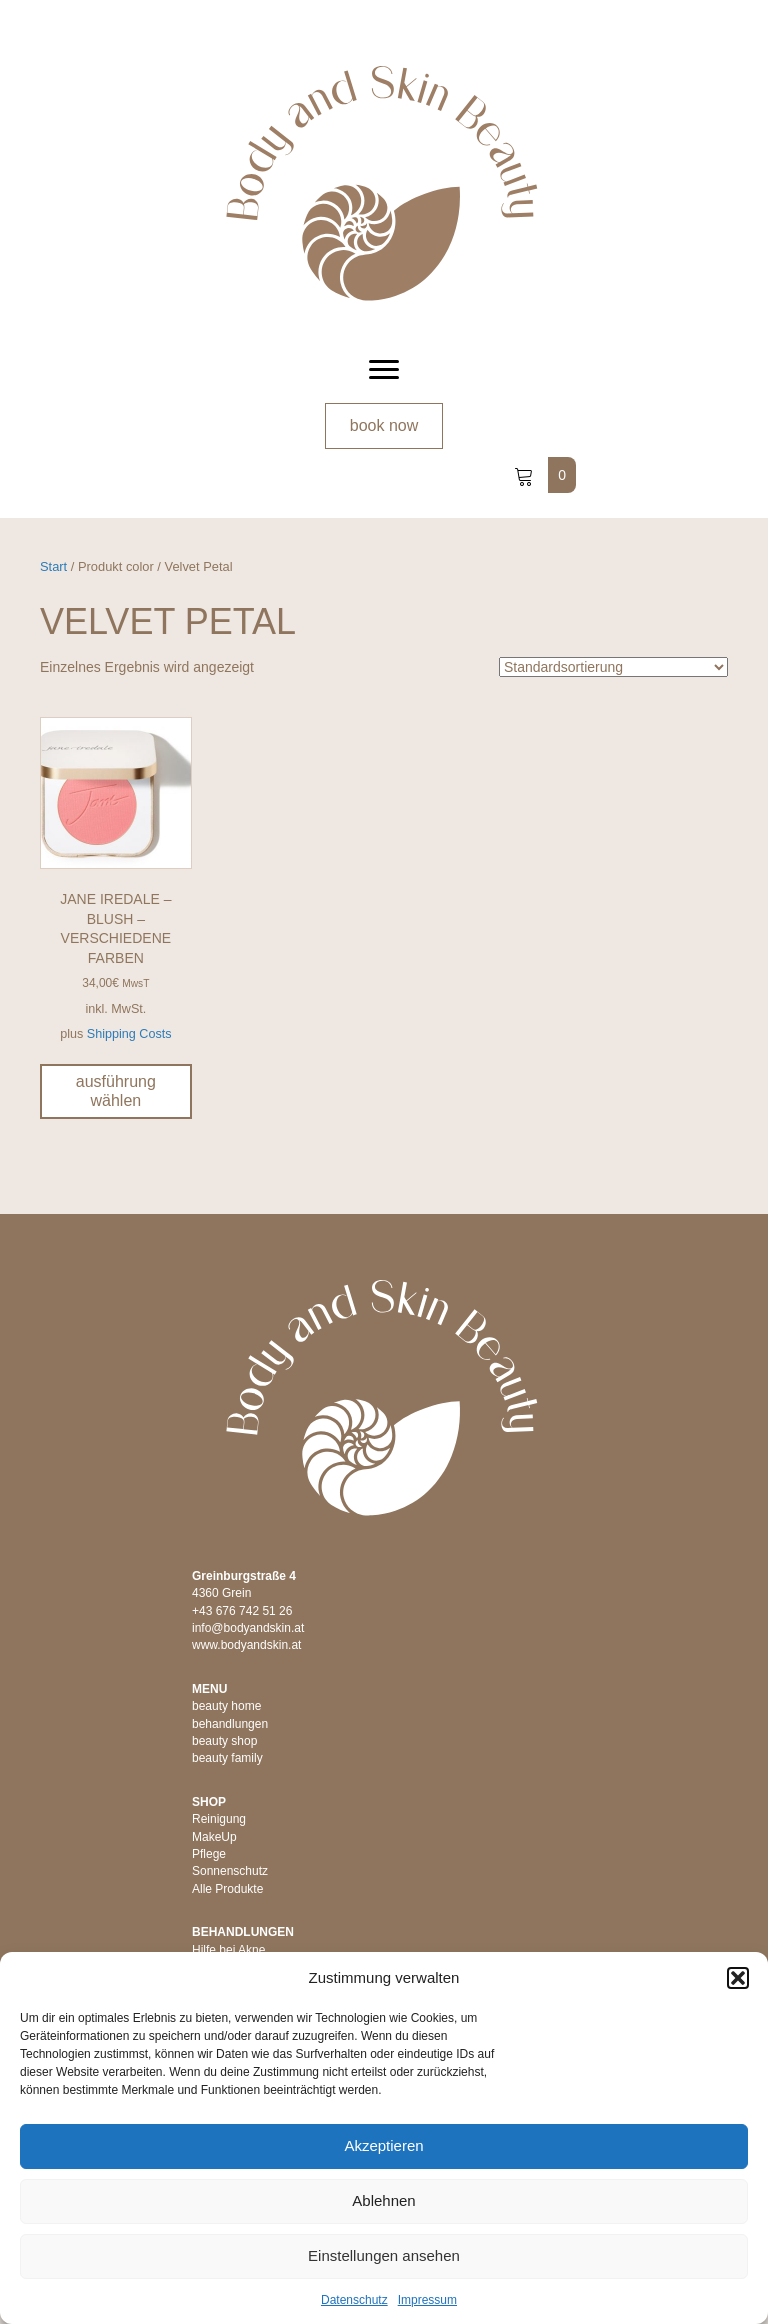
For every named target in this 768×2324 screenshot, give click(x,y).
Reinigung (219, 1819)
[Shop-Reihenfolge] (613, 667)
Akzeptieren (383, 2145)
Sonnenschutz (230, 1871)
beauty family (227, 1758)
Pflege (209, 1854)
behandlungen (230, 1724)
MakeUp (214, 1837)
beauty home (226, 1706)
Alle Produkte (227, 1889)
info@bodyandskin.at (248, 1628)
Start (53, 566)
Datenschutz (354, 2300)
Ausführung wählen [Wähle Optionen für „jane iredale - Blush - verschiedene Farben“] (116, 1091)
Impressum (427, 2300)
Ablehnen (383, 2200)
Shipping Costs (129, 1034)
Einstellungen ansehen (384, 2255)
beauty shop (224, 1741)
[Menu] (384, 370)
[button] (738, 1978)
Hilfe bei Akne (228, 1950)
